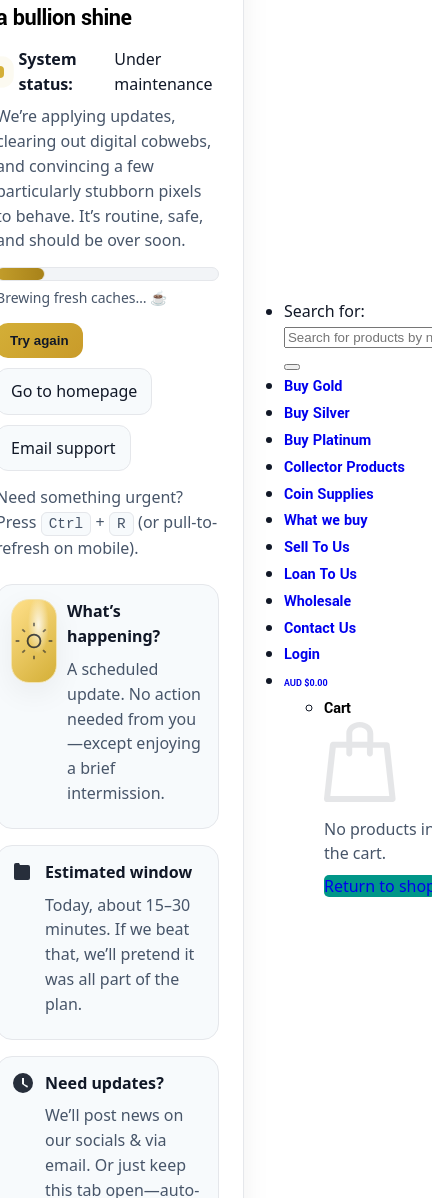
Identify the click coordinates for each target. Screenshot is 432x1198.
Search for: (324, 311)
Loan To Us (320, 574)
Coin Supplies (329, 494)
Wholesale (317, 601)
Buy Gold (313, 386)
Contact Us (320, 628)
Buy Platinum (327, 440)
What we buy (326, 520)
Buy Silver (317, 413)
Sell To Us (317, 547)
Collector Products (344, 467)
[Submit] (292, 367)
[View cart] (306, 681)
